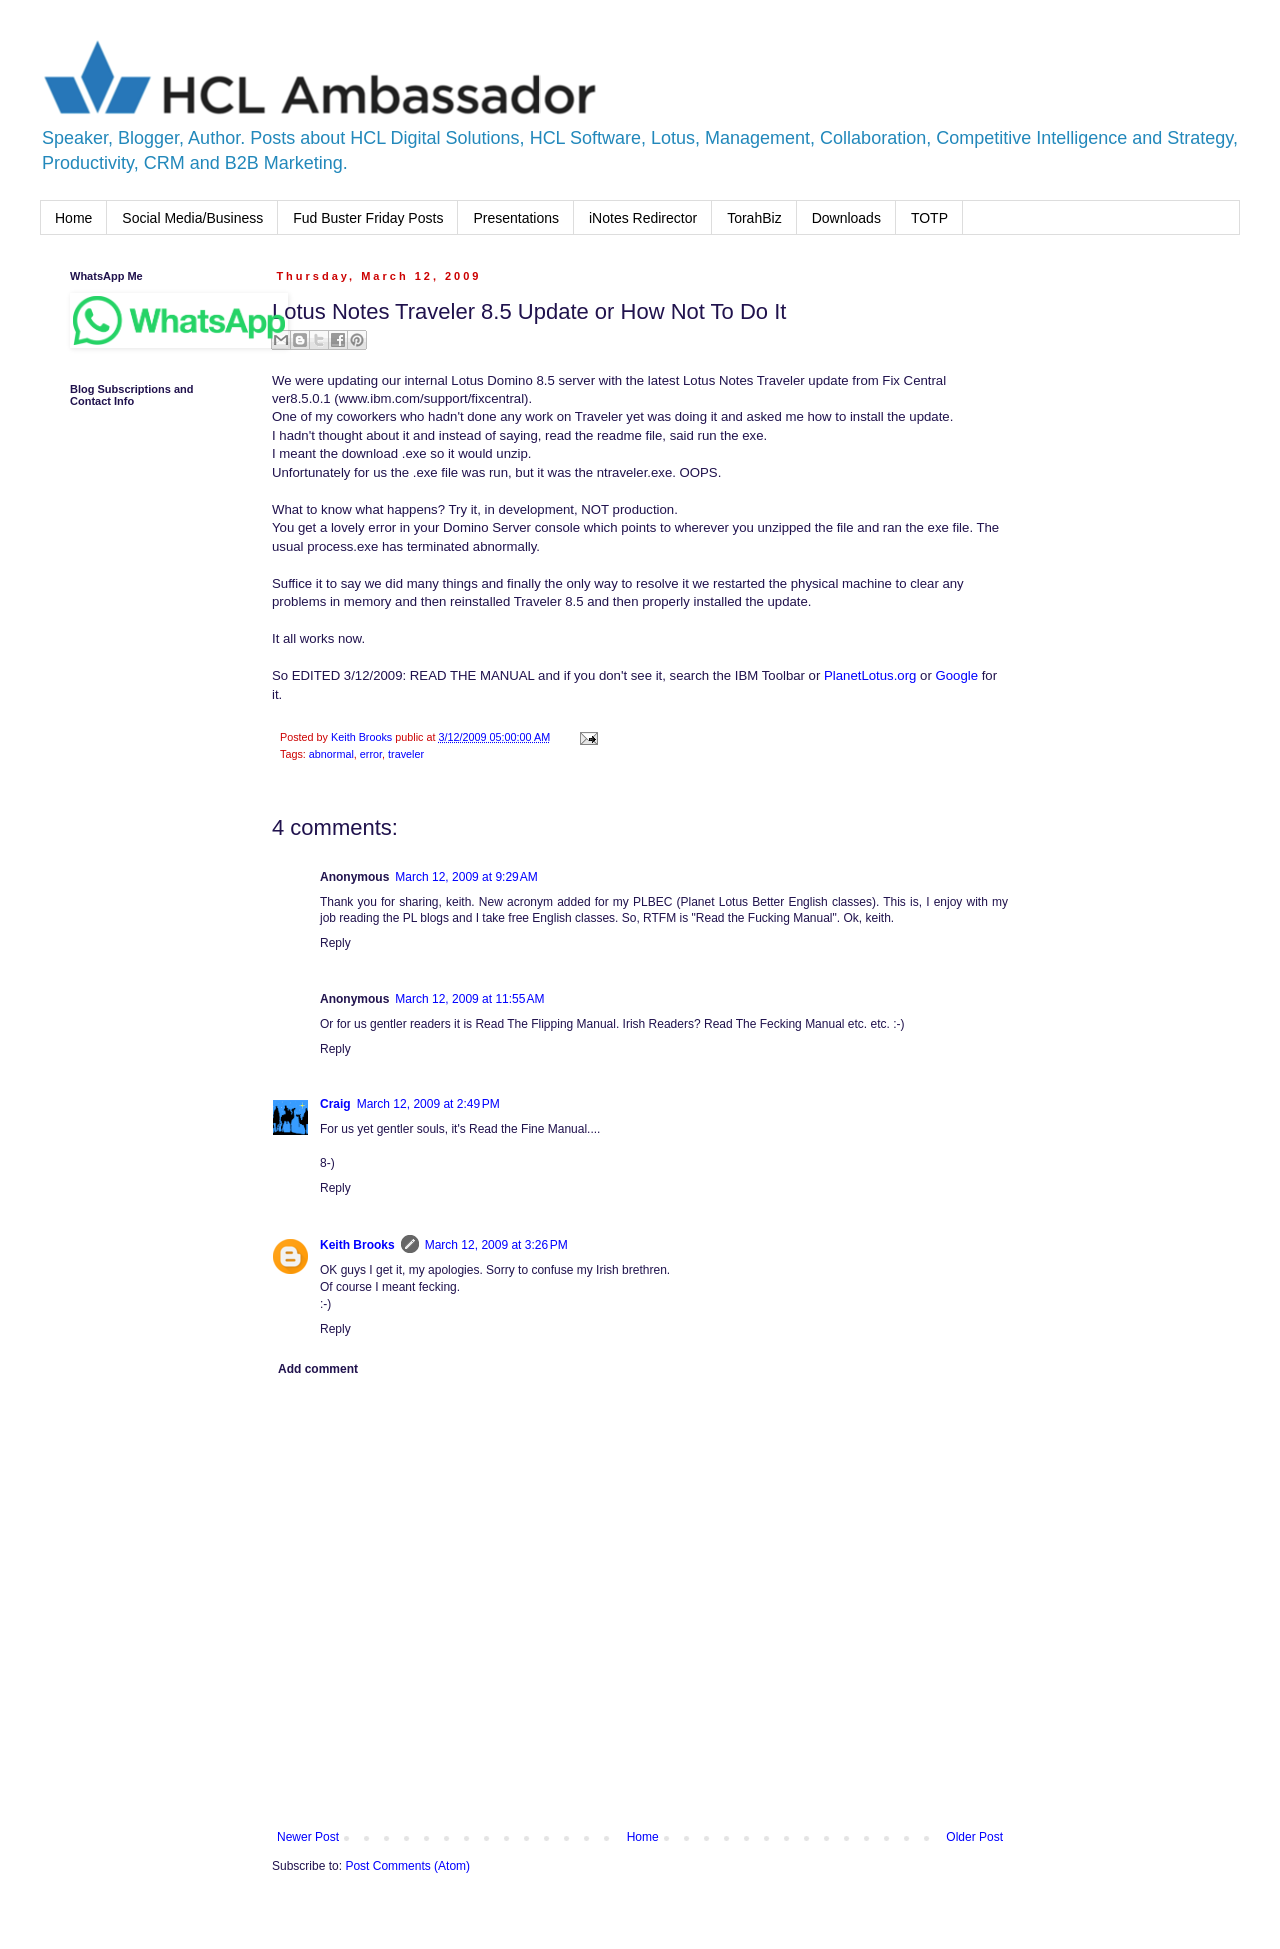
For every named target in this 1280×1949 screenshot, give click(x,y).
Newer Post (308, 1837)
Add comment (318, 1369)
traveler (406, 754)
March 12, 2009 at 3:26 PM (496, 1245)
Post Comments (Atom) (407, 1866)
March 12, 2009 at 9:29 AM (466, 877)
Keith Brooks (357, 1245)
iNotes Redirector (643, 218)
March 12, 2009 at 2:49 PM (428, 1104)
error (371, 754)
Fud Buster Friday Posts (368, 218)
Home (73, 218)
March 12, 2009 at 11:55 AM (469, 999)
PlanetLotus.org (870, 675)
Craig (335, 1104)
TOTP (929, 218)
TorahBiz (754, 218)
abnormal (331, 754)
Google (956, 675)
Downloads (846, 218)
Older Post (974, 1837)
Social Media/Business (192, 218)
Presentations (516, 218)
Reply (335, 943)
